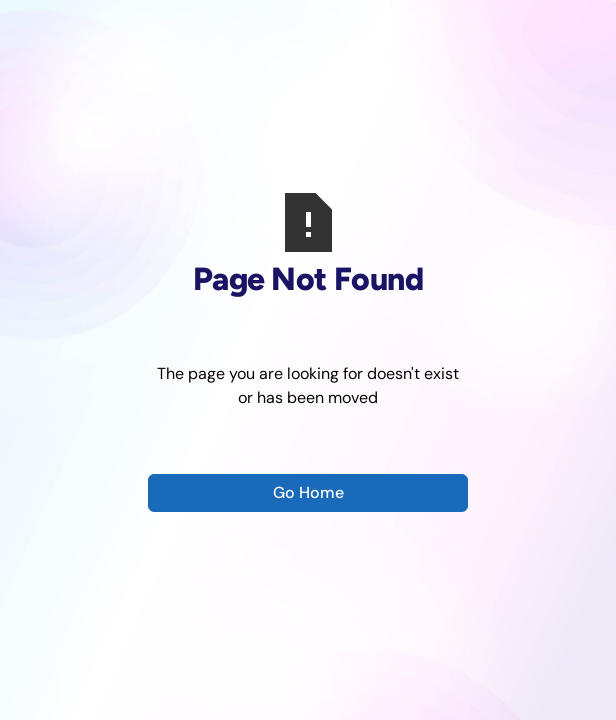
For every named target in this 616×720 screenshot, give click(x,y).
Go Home (308, 492)
